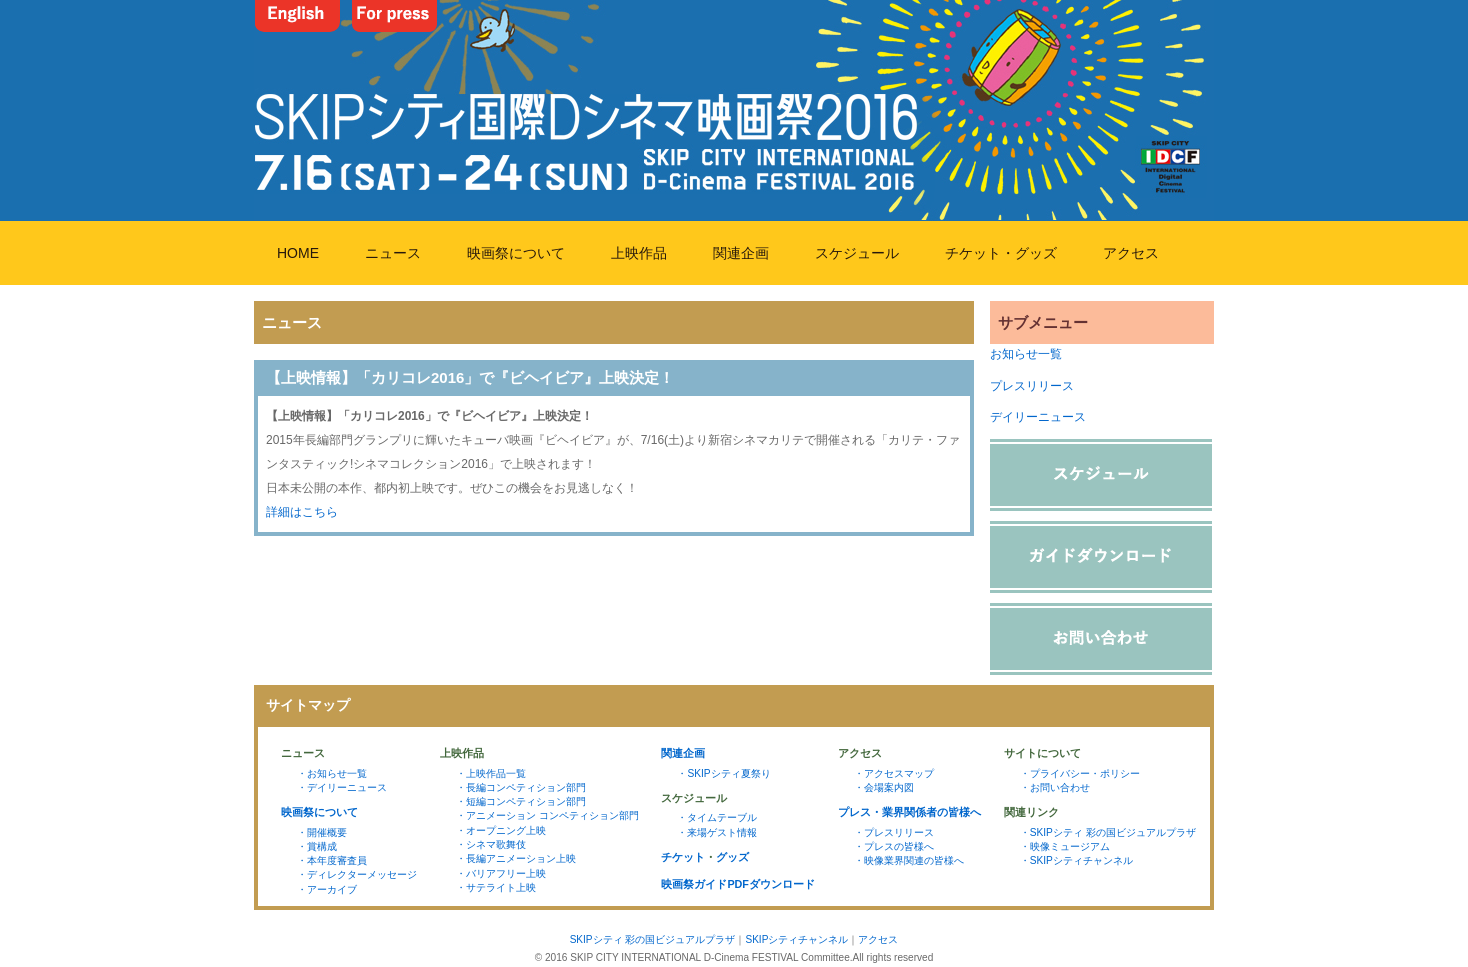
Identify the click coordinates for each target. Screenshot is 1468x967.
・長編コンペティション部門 (521, 787)
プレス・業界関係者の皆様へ (909, 812)
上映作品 (639, 253)
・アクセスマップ (894, 773)
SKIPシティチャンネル (796, 939)
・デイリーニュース (342, 787)
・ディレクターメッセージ (357, 874)
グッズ (732, 857)
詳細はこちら (302, 512)
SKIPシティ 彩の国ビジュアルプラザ (653, 939)
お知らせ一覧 (1026, 354)
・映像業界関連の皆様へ (909, 860)
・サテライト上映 (496, 887)
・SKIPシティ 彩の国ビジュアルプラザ (1108, 832)
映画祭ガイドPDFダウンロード (738, 884)
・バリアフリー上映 (501, 873)
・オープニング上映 (501, 830)
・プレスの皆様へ (894, 846)
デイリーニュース (1038, 417)
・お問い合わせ (1055, 787)
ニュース (393, 253)
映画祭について (516, 253)
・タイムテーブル (717, 817)
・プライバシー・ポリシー (1080, 773)
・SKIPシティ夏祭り (723, 773)
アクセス (1131, 253)
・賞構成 (317, 846)
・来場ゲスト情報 (717, 832)
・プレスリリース (894, 832)
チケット (683, 857)
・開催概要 (322, 832)
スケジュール (857, 253)
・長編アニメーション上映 (516, 858)
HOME (298, 253)
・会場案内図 (884, 787)
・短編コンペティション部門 (521, 801)
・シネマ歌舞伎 (491, 844)
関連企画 (741, 253)
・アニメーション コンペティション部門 (547, 815)
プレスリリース (1032, 386)
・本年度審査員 (332, 860)
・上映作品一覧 (491, 773)
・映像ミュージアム (1065, 846)
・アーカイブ (327, 889)
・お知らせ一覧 (332, 773)
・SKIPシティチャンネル (1076, 860)
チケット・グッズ (1001, 253)
